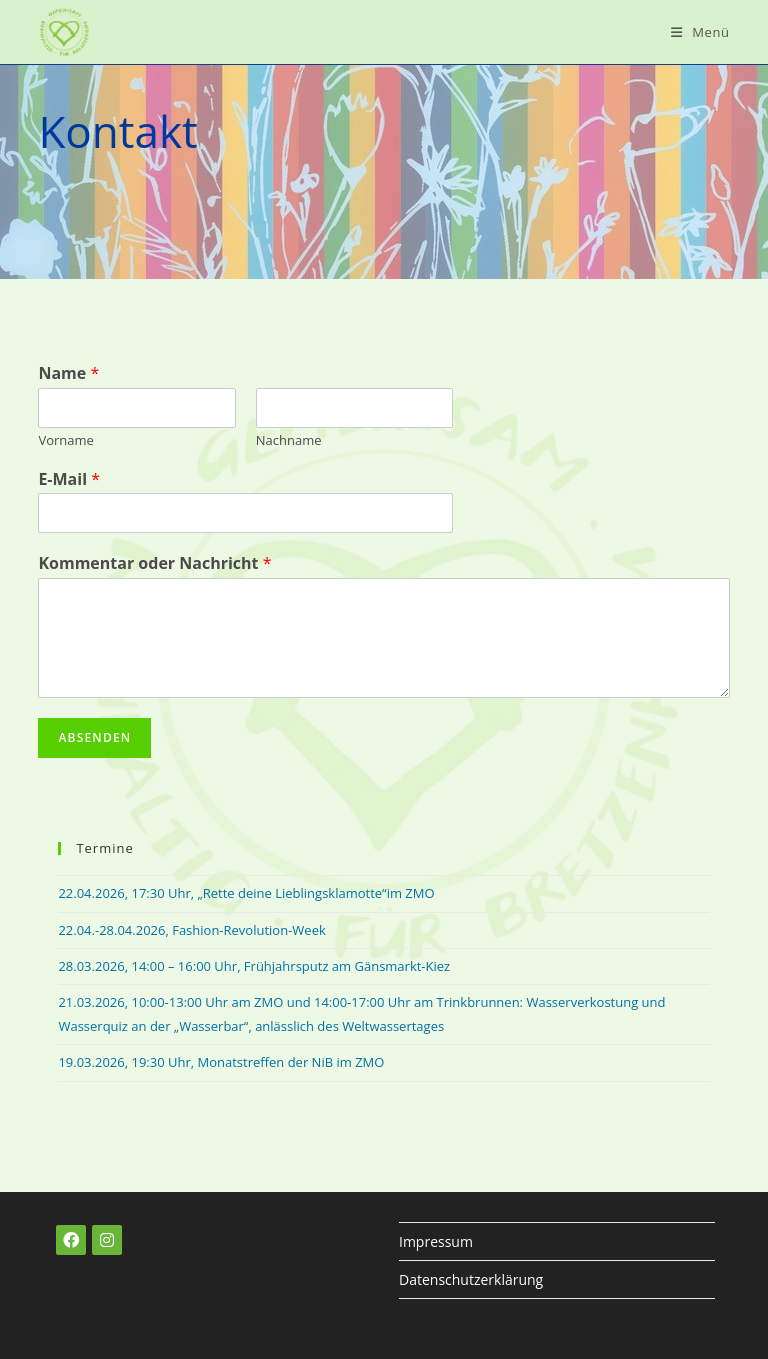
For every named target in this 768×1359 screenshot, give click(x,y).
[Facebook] (71, 1240)
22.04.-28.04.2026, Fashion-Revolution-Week (191, 930)
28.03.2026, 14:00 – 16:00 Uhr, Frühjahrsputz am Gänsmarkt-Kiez (254, 966)
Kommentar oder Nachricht (154, 563)
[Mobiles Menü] (700, 32)
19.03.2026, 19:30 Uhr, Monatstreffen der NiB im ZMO (221, 1062)
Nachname (289, 440)
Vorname (65, 440)
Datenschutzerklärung (471, 1279)
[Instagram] (107, 1240)
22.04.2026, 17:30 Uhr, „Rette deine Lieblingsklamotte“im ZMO (246, 893)
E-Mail (69, 479)
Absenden (94, 737)
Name (68, 373)
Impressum (436, 1241)
